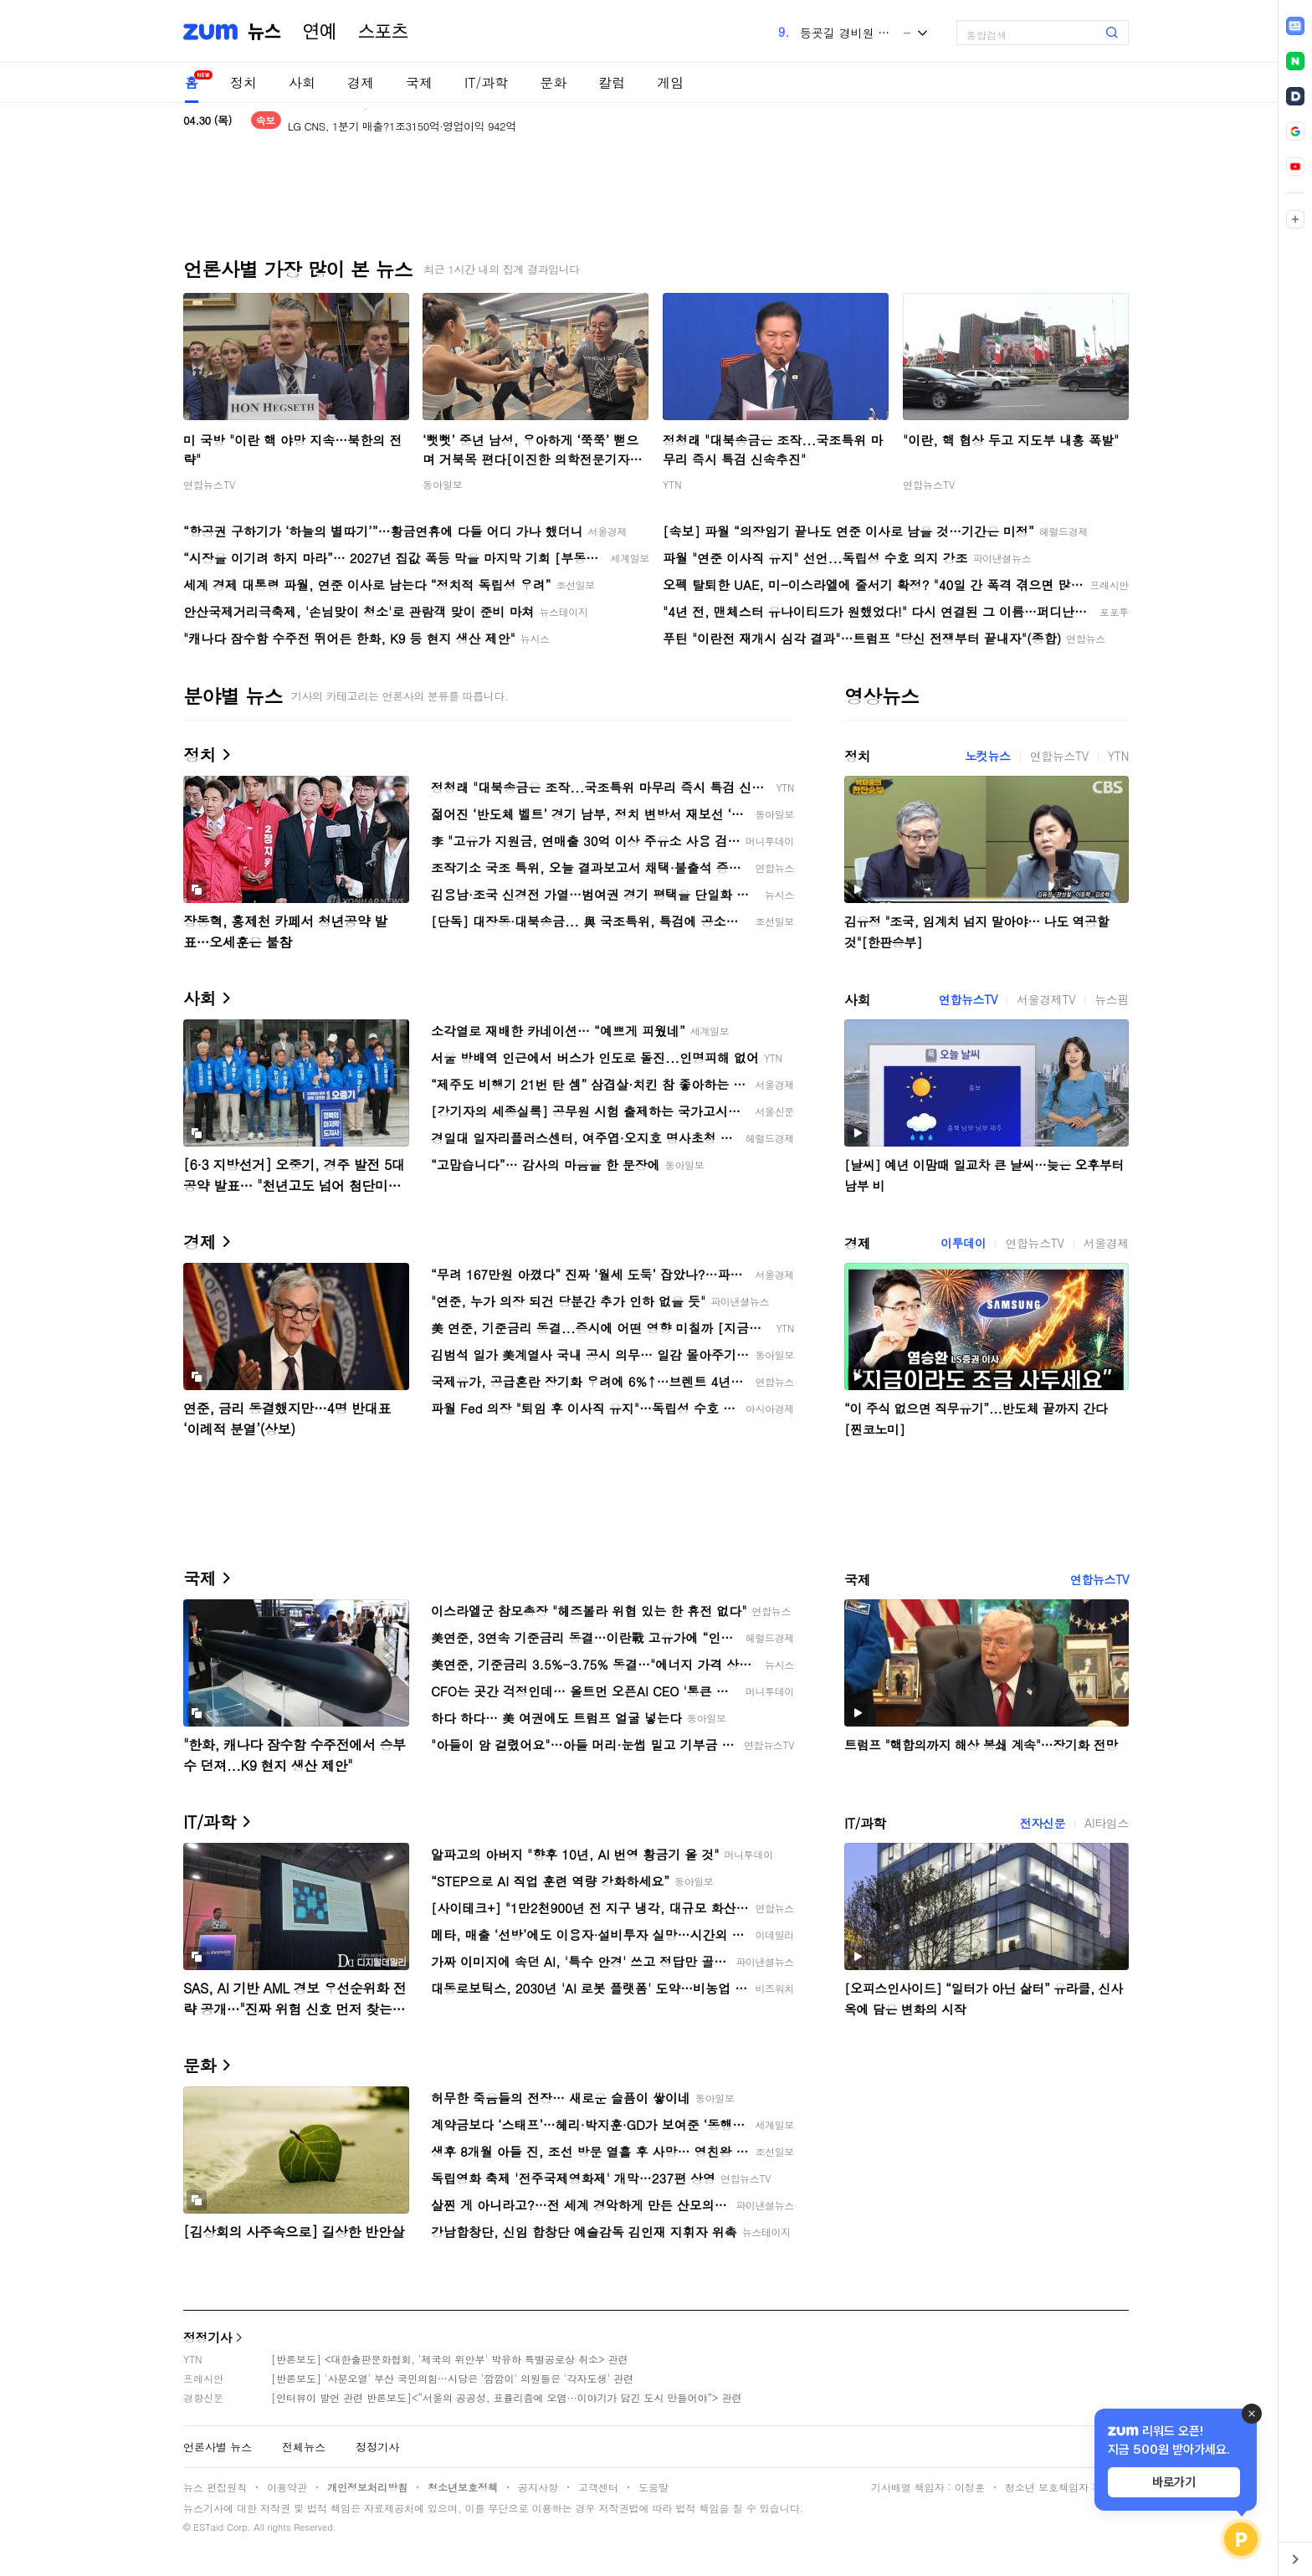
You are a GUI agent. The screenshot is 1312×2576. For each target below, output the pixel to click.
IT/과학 (486, 82)
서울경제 (1106, 1242)
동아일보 (443, 484)
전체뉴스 (303, 2447)
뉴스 (264, 32)
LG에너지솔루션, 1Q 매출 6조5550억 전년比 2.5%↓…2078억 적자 (445, 120)
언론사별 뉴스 (217, 2447)
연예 (319, 32)
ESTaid (208, 2527)
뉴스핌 (1111, 999)
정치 (243, 82)
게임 (670, 82)
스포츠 (383, 32)
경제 (360, 82)
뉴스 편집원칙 (215, 2487)
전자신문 (1042, 1822)
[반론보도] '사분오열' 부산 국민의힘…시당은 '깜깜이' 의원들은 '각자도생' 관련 (452, 2378)
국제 (419, 82)
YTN (672, 484)
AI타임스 (1106, 1822)
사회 (302, 82)
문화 (553, 82)
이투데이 (963, 1242)
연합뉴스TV (209, 484)
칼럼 (611, 82)
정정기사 (207, 2337)
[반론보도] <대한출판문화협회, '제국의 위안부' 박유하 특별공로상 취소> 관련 (449, 2359)
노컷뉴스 (987, 755)
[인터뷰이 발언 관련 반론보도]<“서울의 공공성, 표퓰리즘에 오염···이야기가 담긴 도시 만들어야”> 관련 (506, 2397)
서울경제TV (1046, 999)
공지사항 (538, 2487)
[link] (1295, 26)
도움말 (653, 2487)
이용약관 (287, 2487)
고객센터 (598, 2487)
